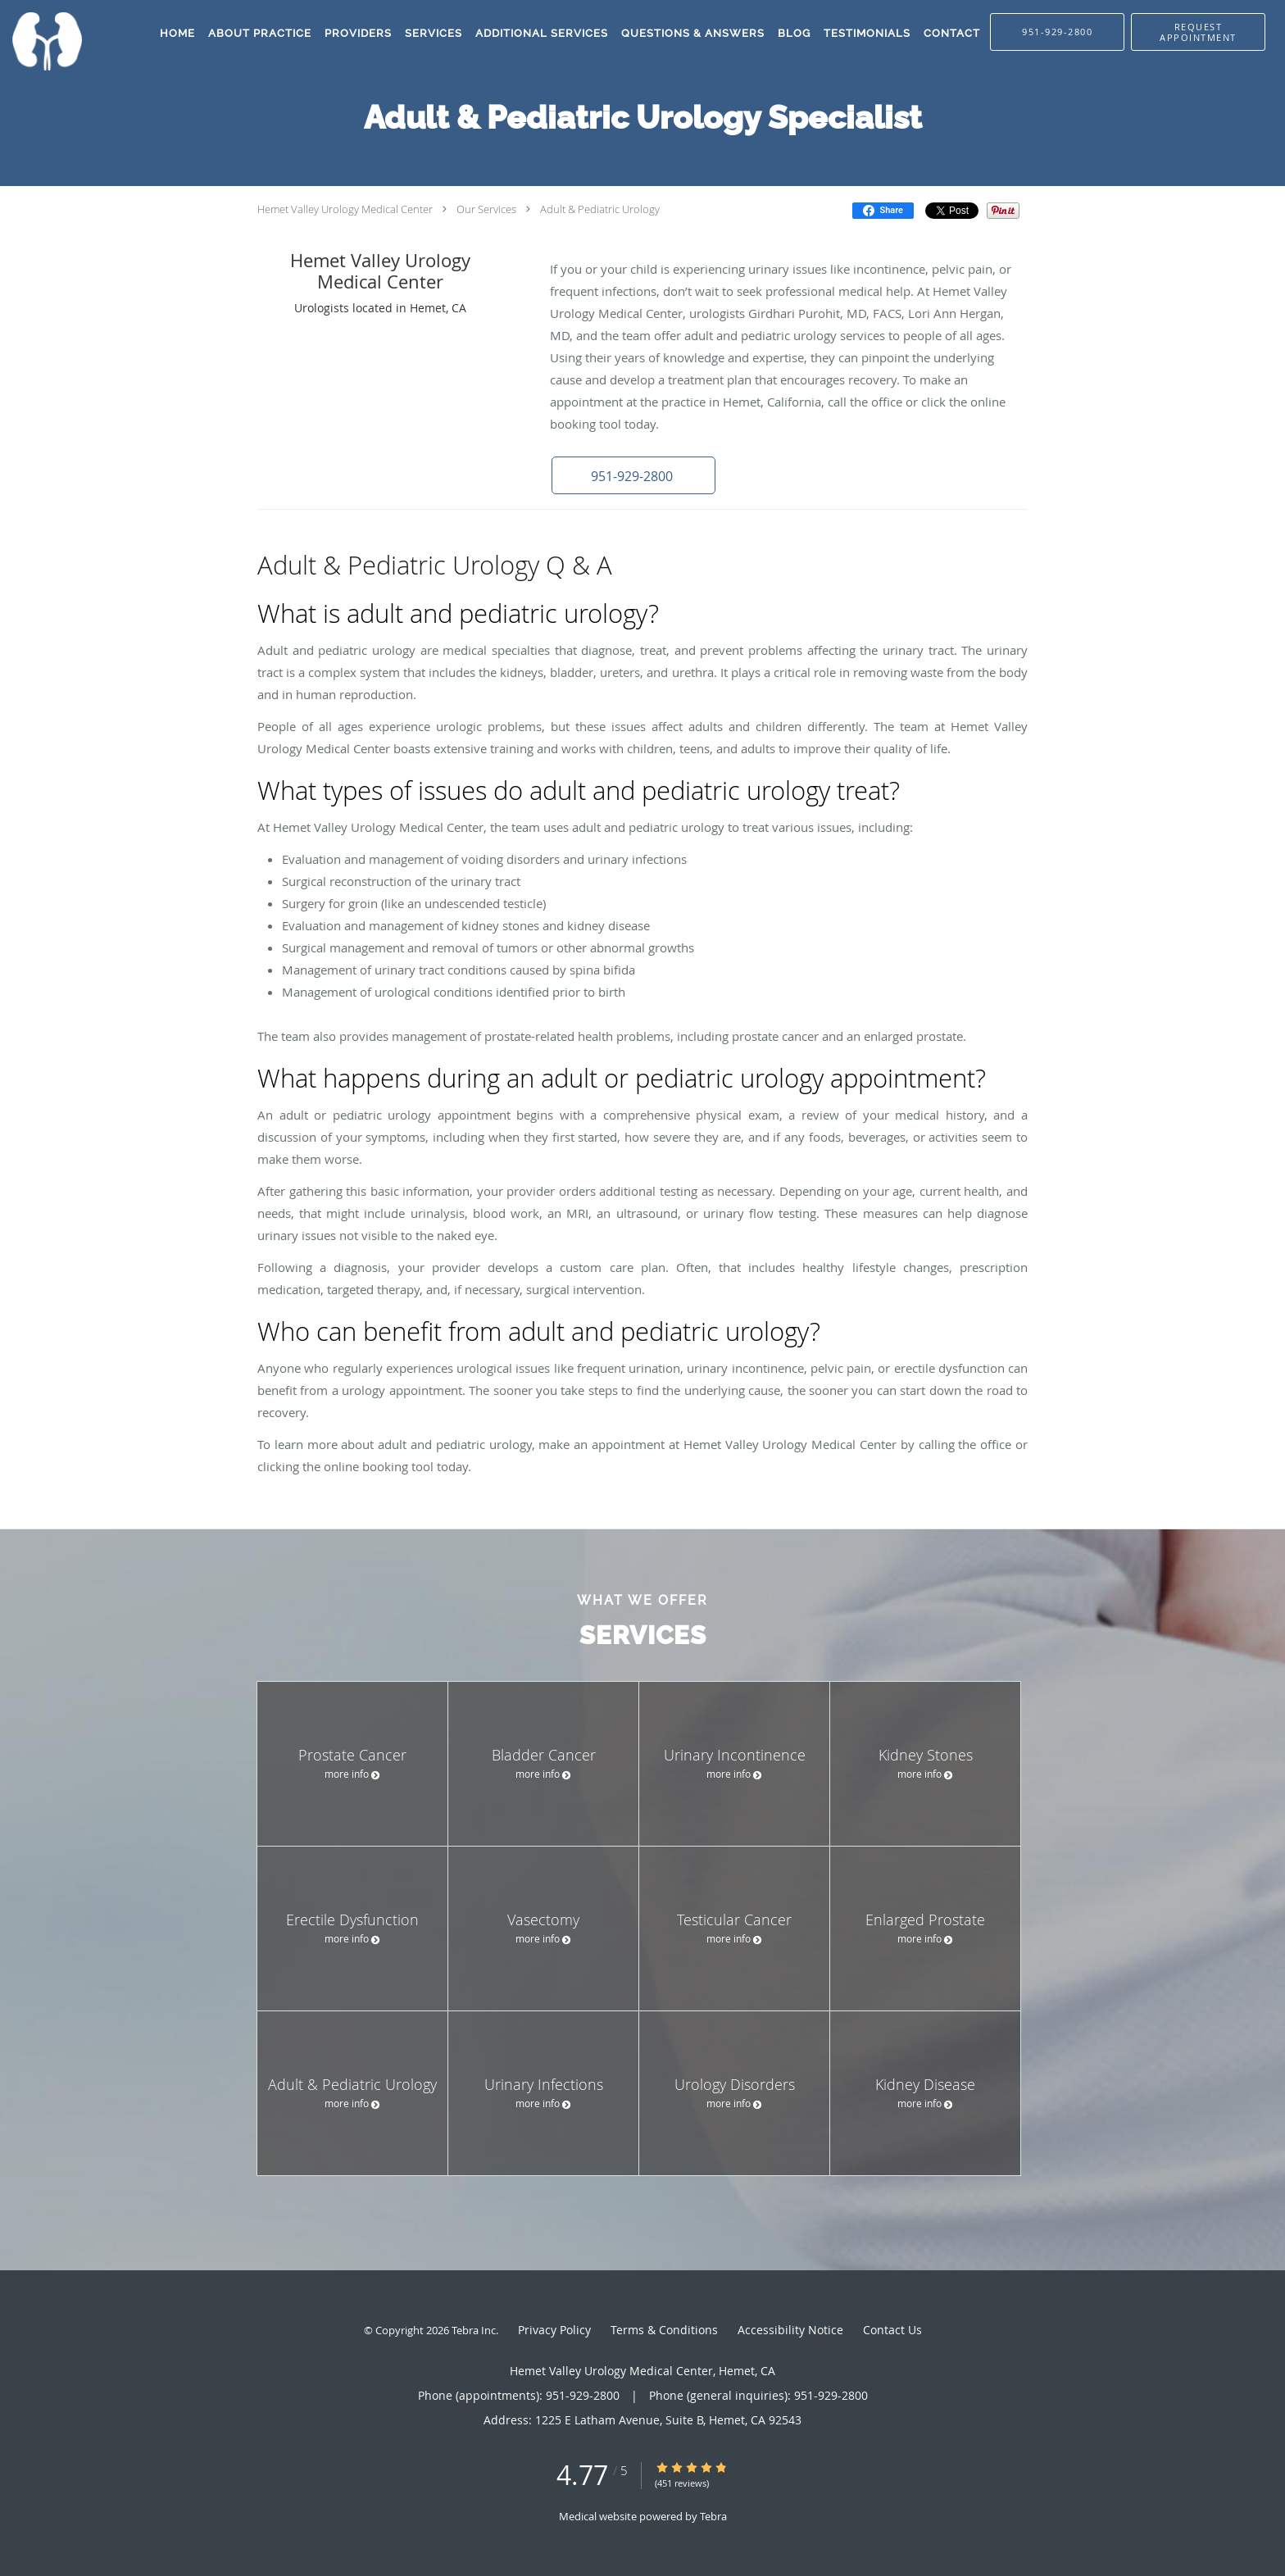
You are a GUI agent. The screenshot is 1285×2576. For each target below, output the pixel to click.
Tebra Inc (474, 2330)
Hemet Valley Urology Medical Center (345, 209)
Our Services (486, 209)
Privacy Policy (554, 2329)
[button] (1198, 32)
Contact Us (892, 2329)
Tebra (713, 2516)
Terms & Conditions (664, 2329)
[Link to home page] (41, 41)
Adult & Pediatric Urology (600, 209)
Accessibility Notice (790, 2329)
